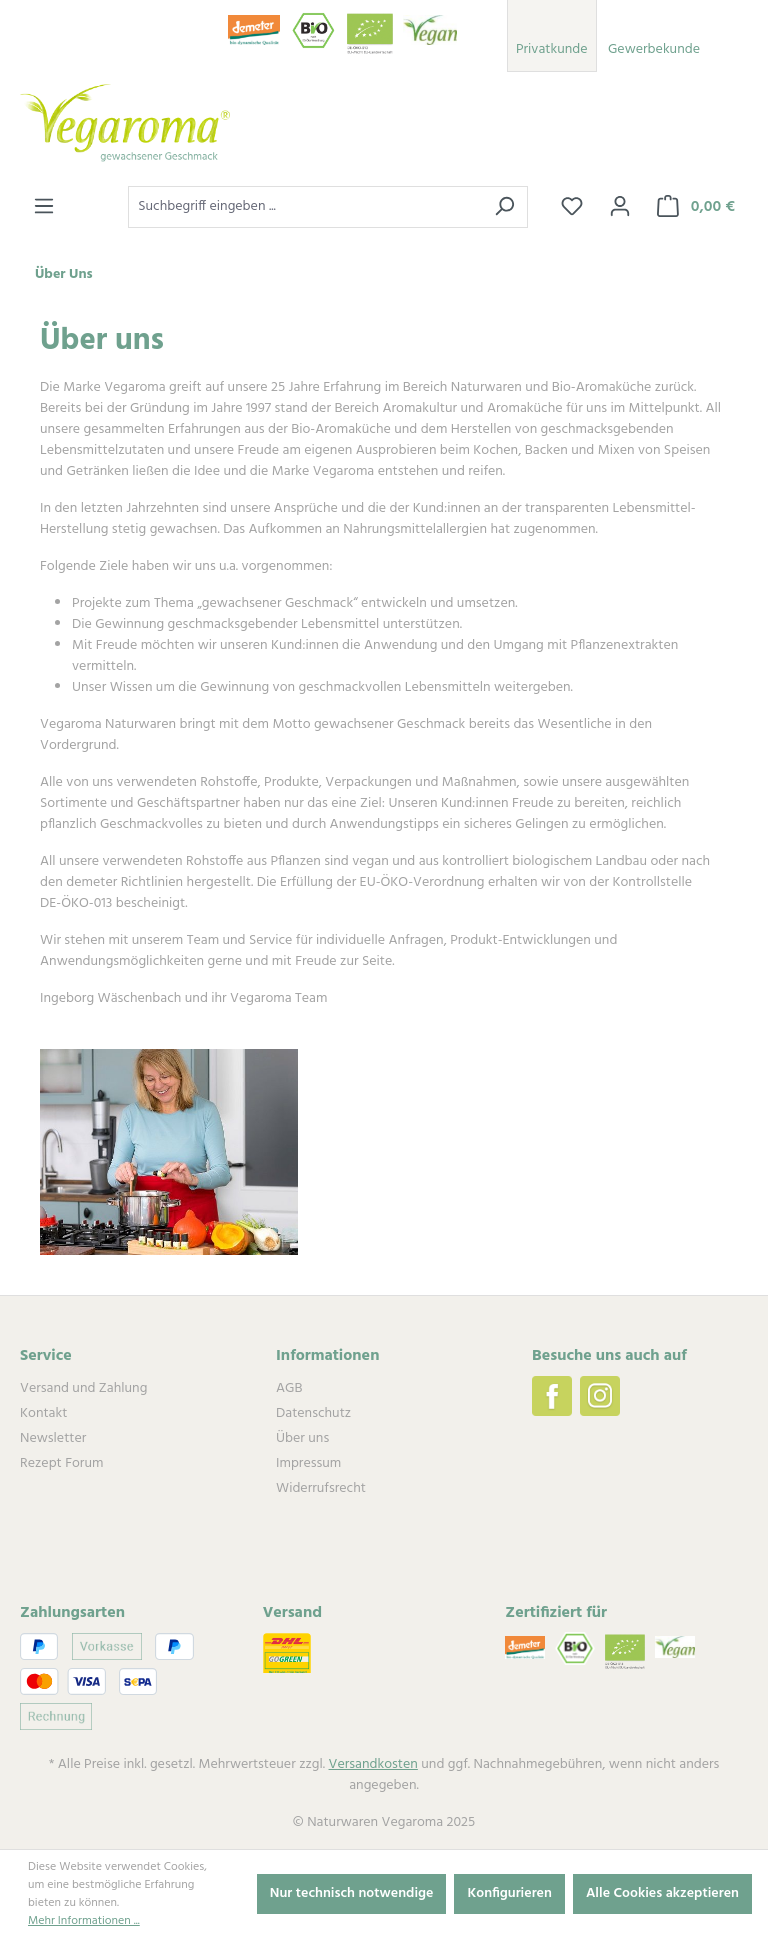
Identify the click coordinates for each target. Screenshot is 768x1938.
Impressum (308, 1463)
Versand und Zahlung (83, 1388)
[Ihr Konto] (620, 207)
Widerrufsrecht (321, 1488)
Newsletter (53, 1438)
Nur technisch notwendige (352, 1893)
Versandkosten (373, 1764)
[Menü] (44, 207)
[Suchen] (504, 207)
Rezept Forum (61, 1463)
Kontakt (43, 1413)
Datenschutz (313, 1413)
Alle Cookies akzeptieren (662, 1893)
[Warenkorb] (696, 207)
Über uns (302, 1438)
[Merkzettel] (572, 207)
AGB (289, 1388)
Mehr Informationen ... (84, 1921)
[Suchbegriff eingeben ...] (305, 207)
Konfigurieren (509, 1893)
